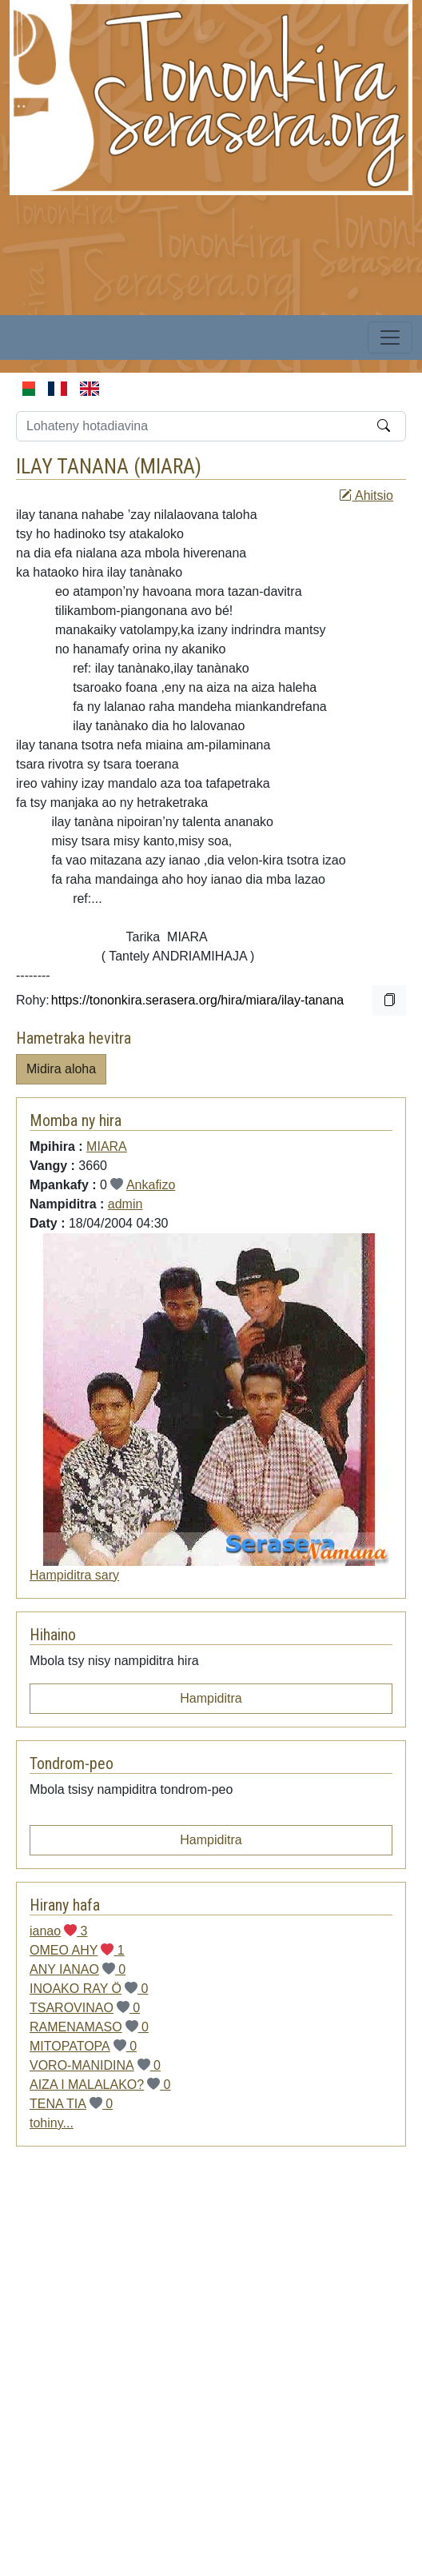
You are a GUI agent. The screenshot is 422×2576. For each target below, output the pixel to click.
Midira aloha (61, 1069)
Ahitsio (366, 495)
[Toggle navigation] (390, 337)
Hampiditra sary (74, 1575)
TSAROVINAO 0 (85, 2008)
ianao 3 (59, 1931)
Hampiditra (210, 1698)
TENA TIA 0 (71, 2104)
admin (125, 1204)
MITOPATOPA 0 (83, 2046)
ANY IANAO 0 (77, 1969)
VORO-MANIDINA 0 (95, 2065)
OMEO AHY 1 (77, 1950)
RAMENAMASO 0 (89, 2027)
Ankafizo (150, 1185)
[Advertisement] (194, 2372)
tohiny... (52, 2123)
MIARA (167, 466)
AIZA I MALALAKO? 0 (100, 2084)
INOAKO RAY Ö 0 (89, 1988)
